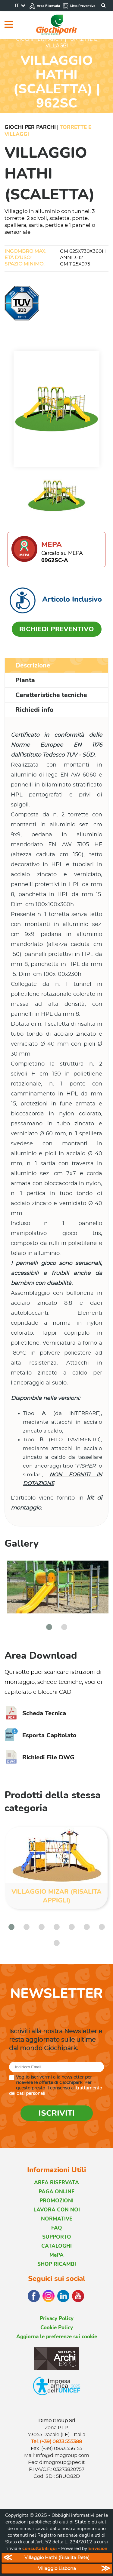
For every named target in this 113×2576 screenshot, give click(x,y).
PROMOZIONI (56, 2200)
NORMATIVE (56, 2218)
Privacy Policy (57, 2318)
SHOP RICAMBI (56, 2264)
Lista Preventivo (79, 6)
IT (17, 5)
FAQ (56, 2227)
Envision (98, 2548)
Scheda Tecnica (35, 1713)
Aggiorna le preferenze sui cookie (56, 2336)
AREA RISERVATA (56, 2182)
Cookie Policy (56, 2327)
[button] (49, 1627)
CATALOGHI (56, 2246)
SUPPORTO (56, 2236)
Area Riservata (44, 6)
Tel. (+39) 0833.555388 (56, 2441)
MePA (56, 2255)
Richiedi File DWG (39, 1757)
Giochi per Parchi (30, 127)
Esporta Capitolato (41, 1735)
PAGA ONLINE (56, 2191)
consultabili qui (39, 2548)
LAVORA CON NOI (56, 2209)
